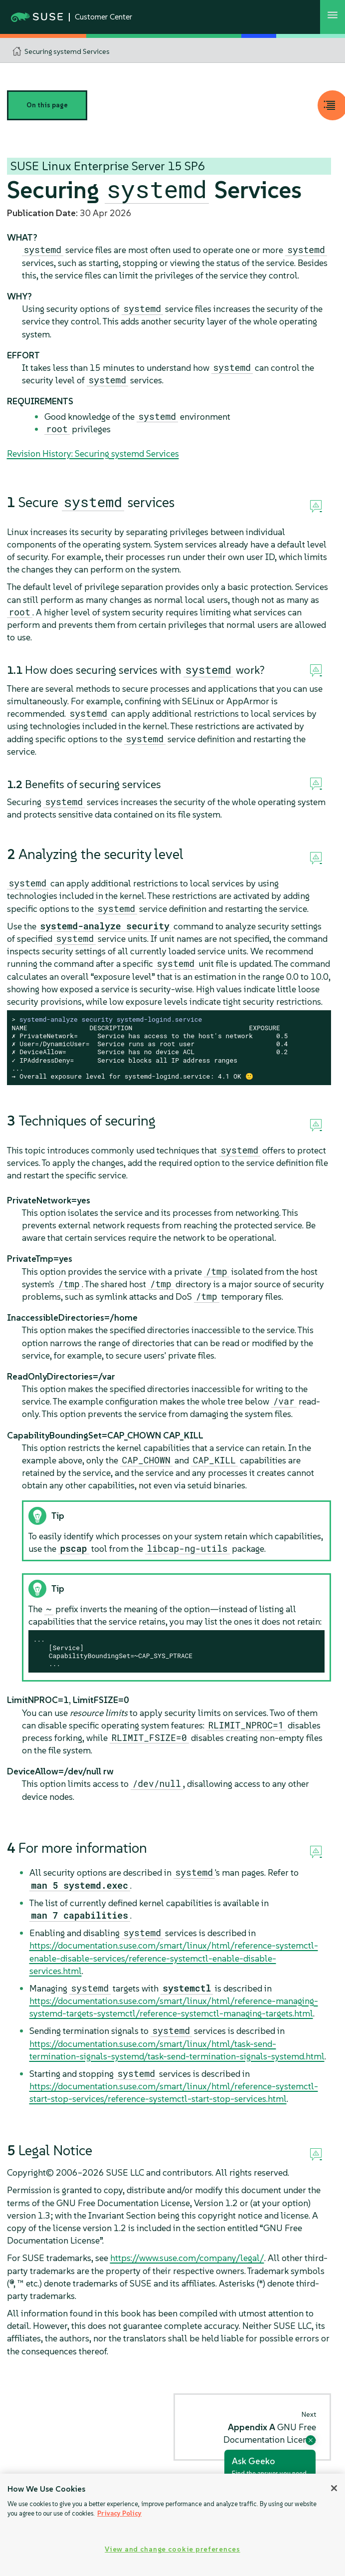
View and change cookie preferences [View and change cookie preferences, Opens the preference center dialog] (172, 2549)
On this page (47, 105)
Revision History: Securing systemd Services (93, 453)
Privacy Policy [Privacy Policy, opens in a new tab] (119, 2513)
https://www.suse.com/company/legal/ (187, 2258)
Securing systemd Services (67, 51)
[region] (172, 2525)
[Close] (334, 2488)
